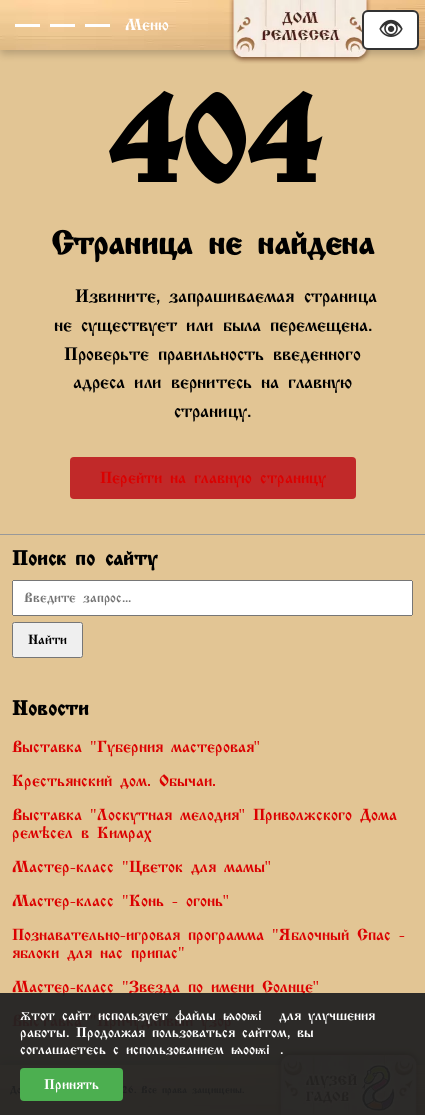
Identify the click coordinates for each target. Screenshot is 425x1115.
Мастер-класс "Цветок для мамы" (141, 867)
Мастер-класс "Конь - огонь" (120, 901)
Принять (71, 1084)
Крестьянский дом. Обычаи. (114, 781)
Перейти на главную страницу (213, 478)
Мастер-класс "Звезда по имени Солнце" (165, 987)
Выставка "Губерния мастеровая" (136, 747)
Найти (47, 640)
